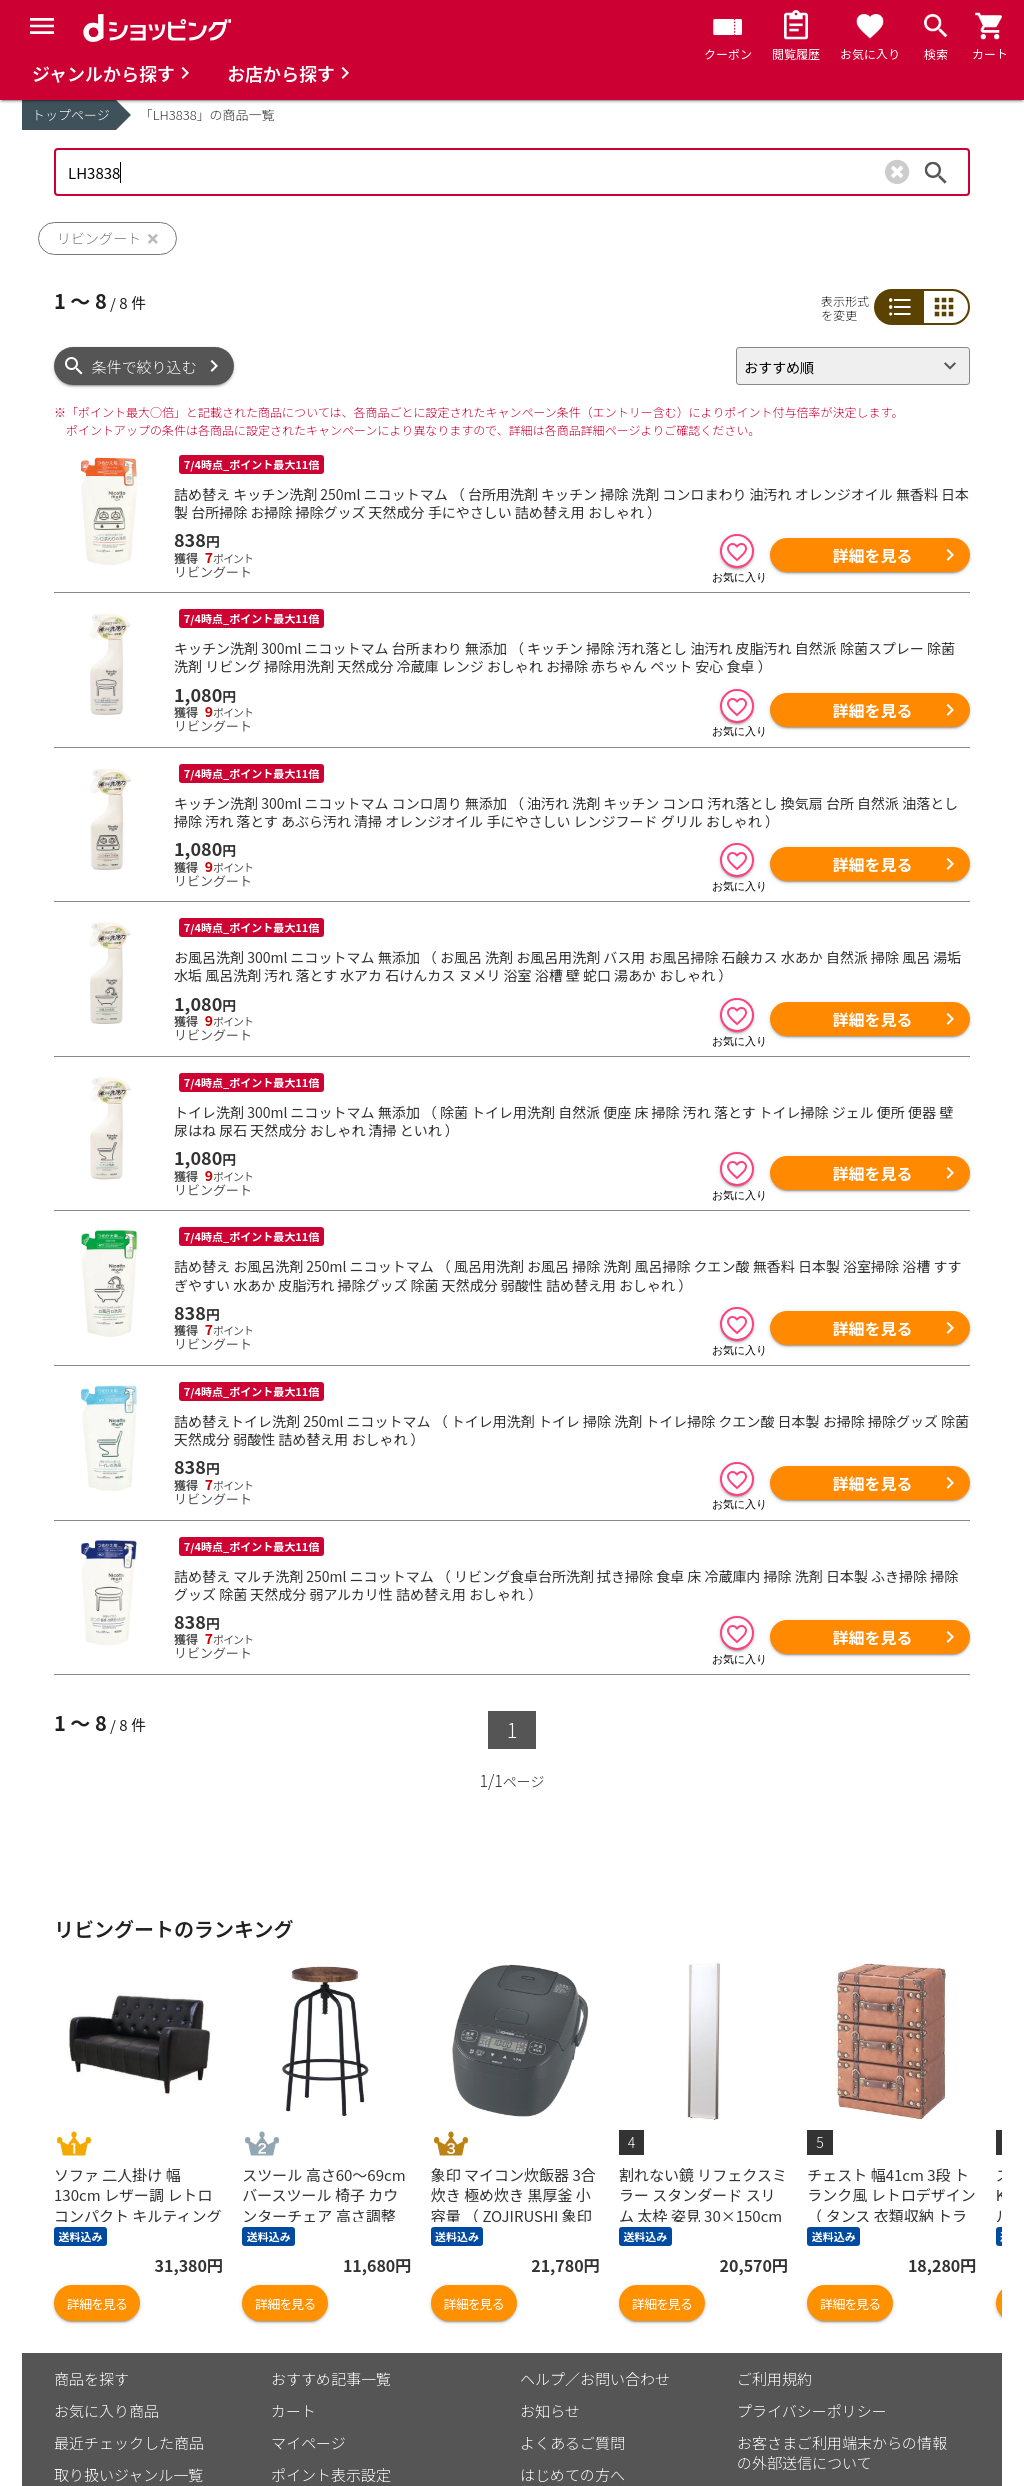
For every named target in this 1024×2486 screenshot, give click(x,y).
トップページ (71, 114)
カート (293, 2410)
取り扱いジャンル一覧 (128, 2474)
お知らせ (550, 2410)
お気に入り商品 (106, 2410)
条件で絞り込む (144, 366)
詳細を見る (872, 555)
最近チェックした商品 (129, 2442)
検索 (936, 172)
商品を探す (91, 2378)
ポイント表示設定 (331, 2474)
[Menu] (42, 26)
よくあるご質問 (572, 2442)
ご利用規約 (774, 2378)
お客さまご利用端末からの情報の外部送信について (842, 2452)
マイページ (308, 2442)
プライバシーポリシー (812, 2410)
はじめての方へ (572, 2474)
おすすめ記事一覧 (331, 2378)
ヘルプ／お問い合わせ (595, 2378)
